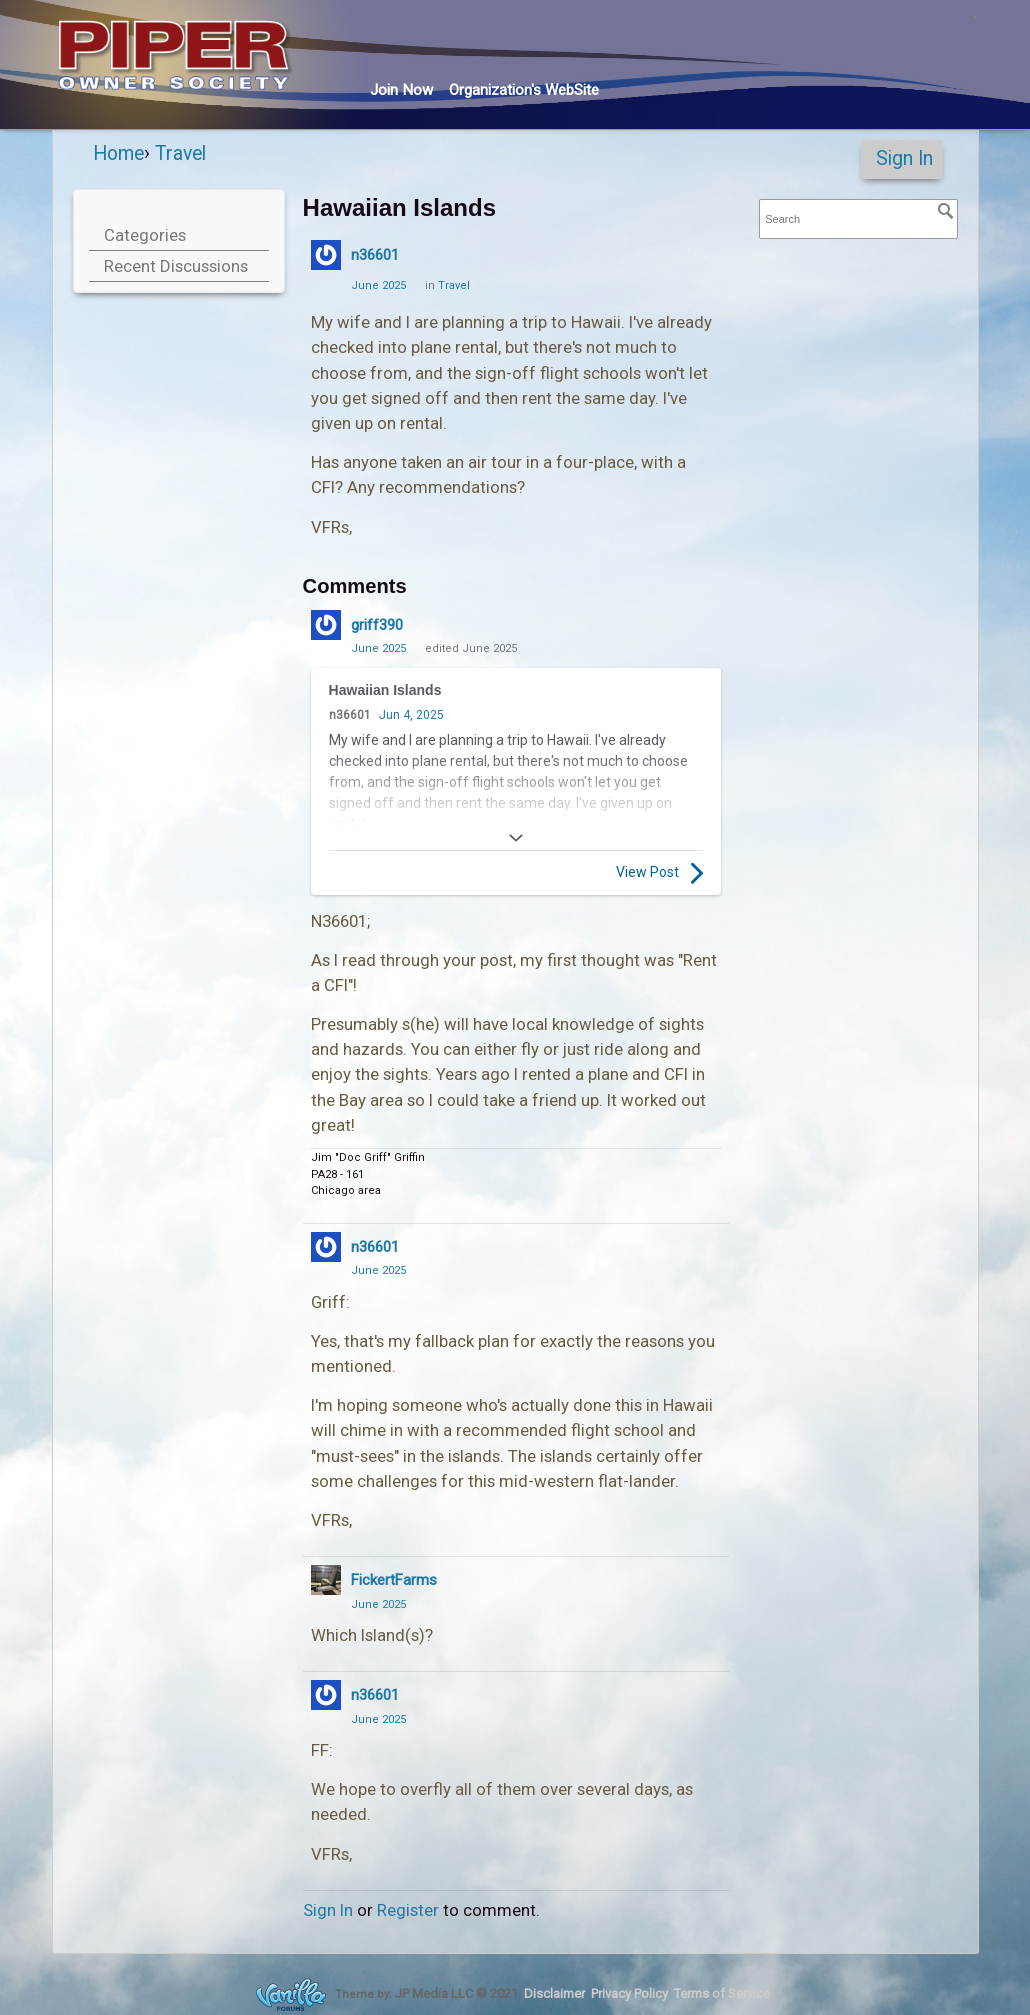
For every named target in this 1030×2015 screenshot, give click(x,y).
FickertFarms (394, 1580)
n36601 (375, 255)
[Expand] (516, 838)
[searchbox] (858, 219)
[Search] (946, 211)
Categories (145, 235)
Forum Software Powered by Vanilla (291, 1994)
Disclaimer (554, 1993)
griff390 (377, 625)
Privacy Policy (629, 1993)
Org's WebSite (524, 90)
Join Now (401, 90)
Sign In (904, 158)
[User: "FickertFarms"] (326, 1580)
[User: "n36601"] (326, 255)
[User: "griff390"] (326, 625)
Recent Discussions (176, 266)
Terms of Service (722, 1993)
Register (408, 1910)
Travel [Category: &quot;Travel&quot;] (454, 285)
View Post (659, 873)
